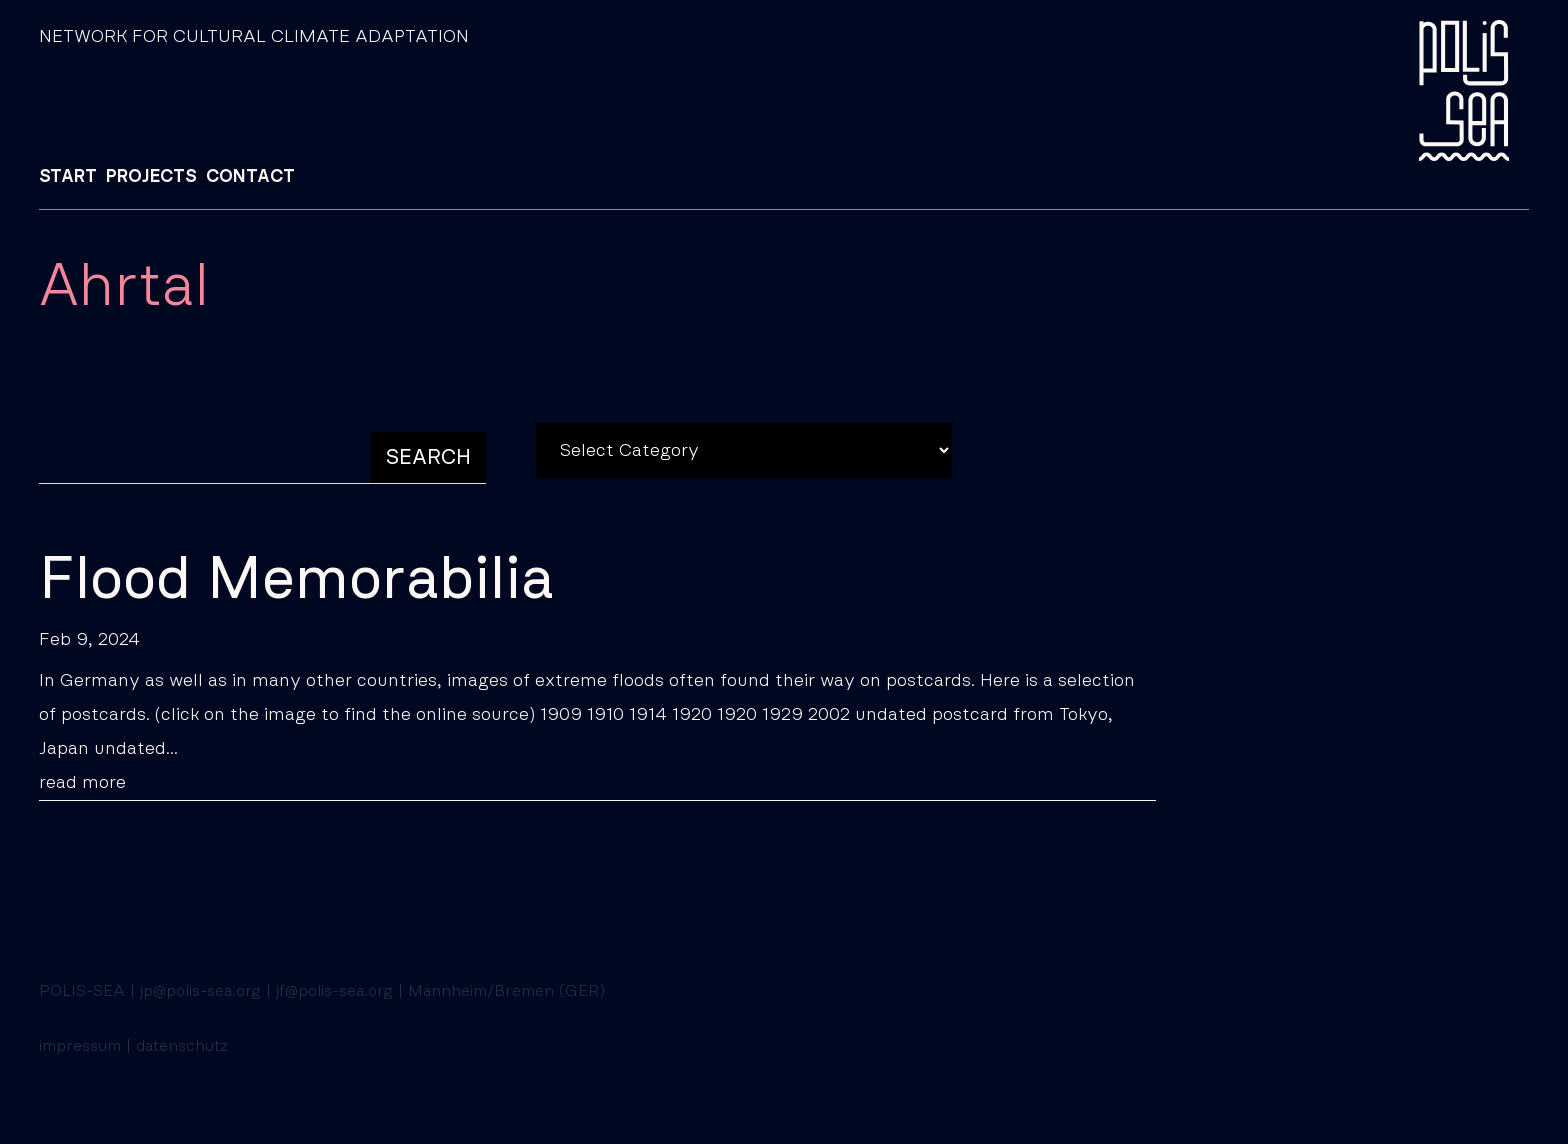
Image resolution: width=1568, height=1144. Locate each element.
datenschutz (182, 1046)
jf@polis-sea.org (334, 991)
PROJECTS (151, 177)
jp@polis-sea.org (200, 991)
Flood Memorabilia (296, 580)
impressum (80, 1046)
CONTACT (250, 177)
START (68, 177)
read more (82, 783)
